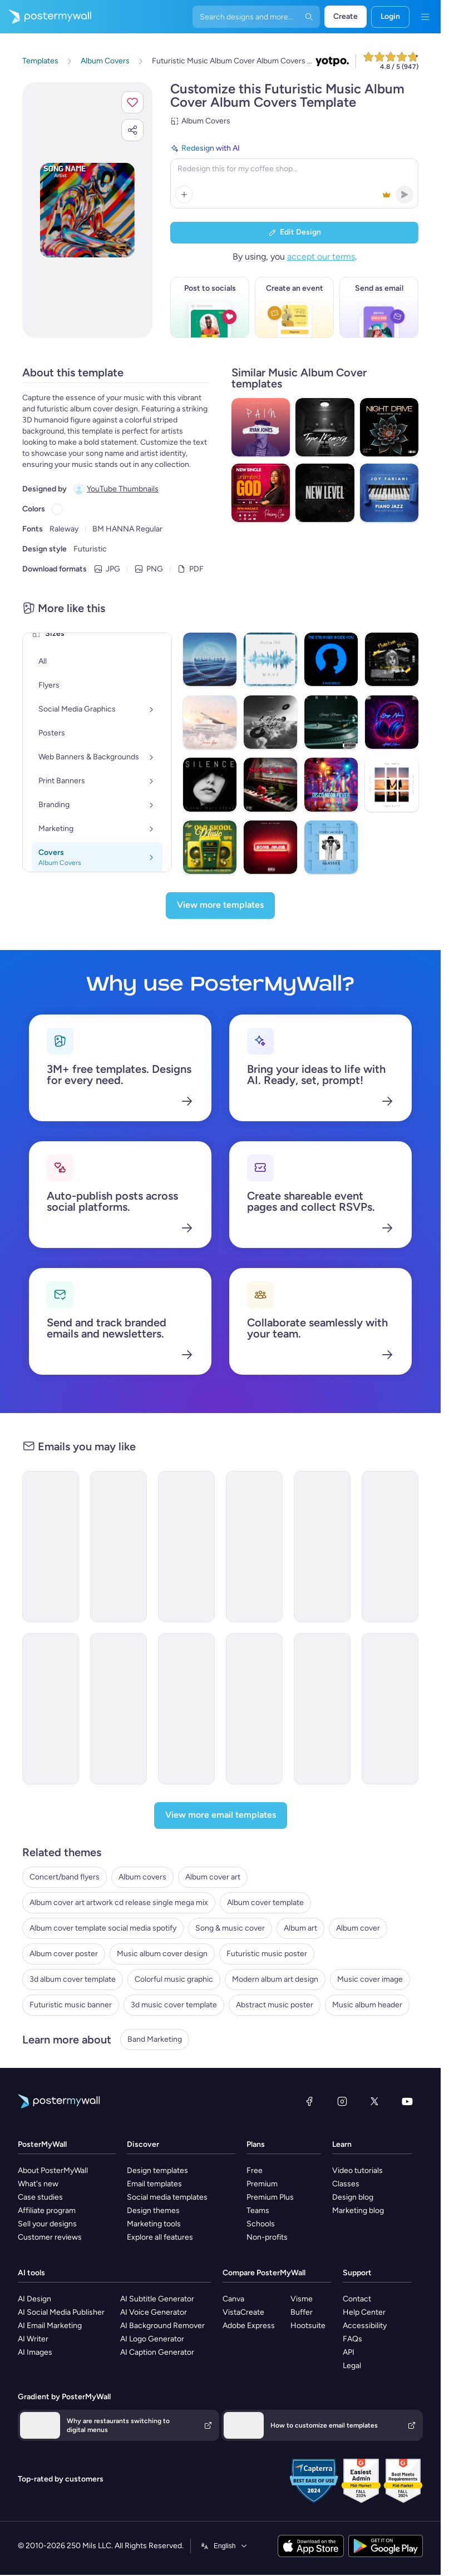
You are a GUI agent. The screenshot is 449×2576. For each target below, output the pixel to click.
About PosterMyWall (53, 2170)
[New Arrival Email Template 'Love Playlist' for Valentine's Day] (118, 1546)
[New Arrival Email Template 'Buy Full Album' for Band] (186, 1546)
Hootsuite (307, 2325)
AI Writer (33, 2339)
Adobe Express (249, 2325)
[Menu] (425, 16)
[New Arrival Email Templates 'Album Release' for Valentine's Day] (118, 1708)
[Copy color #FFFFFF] (57, 509)
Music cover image (370, 1979)
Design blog (352, 2197)
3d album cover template (72, 1979)
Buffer (301, 2312)
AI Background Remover (162, 2325)
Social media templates (167, 2197)
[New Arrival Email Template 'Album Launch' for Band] (50, 1546)
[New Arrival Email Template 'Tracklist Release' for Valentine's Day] (390, 1708)
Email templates (154, 2184)
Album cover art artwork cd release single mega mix (118, 1902)
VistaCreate (243, 2312)
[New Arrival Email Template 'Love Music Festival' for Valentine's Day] (322, 1546)
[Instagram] (342, 2101)
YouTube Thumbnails (123, 489)
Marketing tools (154, 2224)
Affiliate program (47, 2210)
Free (254, 2170)
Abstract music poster (274, 2005)
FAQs (352, 2339)
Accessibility (365, 2325)
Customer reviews (50, 2237)
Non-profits (267, 2237)
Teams (257, 2210)
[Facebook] (309, 2101)
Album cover (358, 1928)
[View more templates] (220, 905)
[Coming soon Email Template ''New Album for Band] (186, 1708)
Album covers (142, 1877)
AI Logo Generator (152, 2339)
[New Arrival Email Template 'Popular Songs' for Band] (390, 1546)
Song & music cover (230, 1928)
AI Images (35, 2352)
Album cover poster (63, 1953)
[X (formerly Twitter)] (374, 2101)
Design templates (157, 2170)
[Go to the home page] (45, 17)
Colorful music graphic (174, 1979)
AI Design (34, 2299)
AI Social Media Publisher (61, 2312)
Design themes (153, 2210)
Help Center (364, 2312)
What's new (38, 2184)
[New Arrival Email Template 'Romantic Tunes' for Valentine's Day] (50, 1708)
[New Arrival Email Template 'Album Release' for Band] (254, 1546)
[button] (132, 102)
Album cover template (265, 1902)
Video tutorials (357, 2170)
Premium (262, 2184)
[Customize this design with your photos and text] (87, 210)
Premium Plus (270, 2197)
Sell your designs (47, 2224)
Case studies (40, 2197)
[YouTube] (407, 2101)
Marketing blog (358, 2210)
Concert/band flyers (64, 1877)
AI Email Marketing (50, 2325)
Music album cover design (162, 1953)
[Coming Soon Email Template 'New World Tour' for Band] (254, 1708)
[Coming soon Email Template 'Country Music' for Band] (322, 1708)
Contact (357, 2299)
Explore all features (160, 2237)
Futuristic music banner (70, 2005)
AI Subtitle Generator (157, 2299)
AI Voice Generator (153, 2312)
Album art (300, 1928)
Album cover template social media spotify (102, 1928)
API (348, 2352)
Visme (301, 2299)
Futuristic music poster (266, 1953)
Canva (233, 2299)
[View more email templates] (220, 1815)
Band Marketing (154, 2039)
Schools (260, 2224)
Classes (345, 2184)
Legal (352, 2365)
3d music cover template (174, 2005)
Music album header (367, 2005)
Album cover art (212, 1877)
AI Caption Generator (157, 2352)
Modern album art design (275, 1979)
